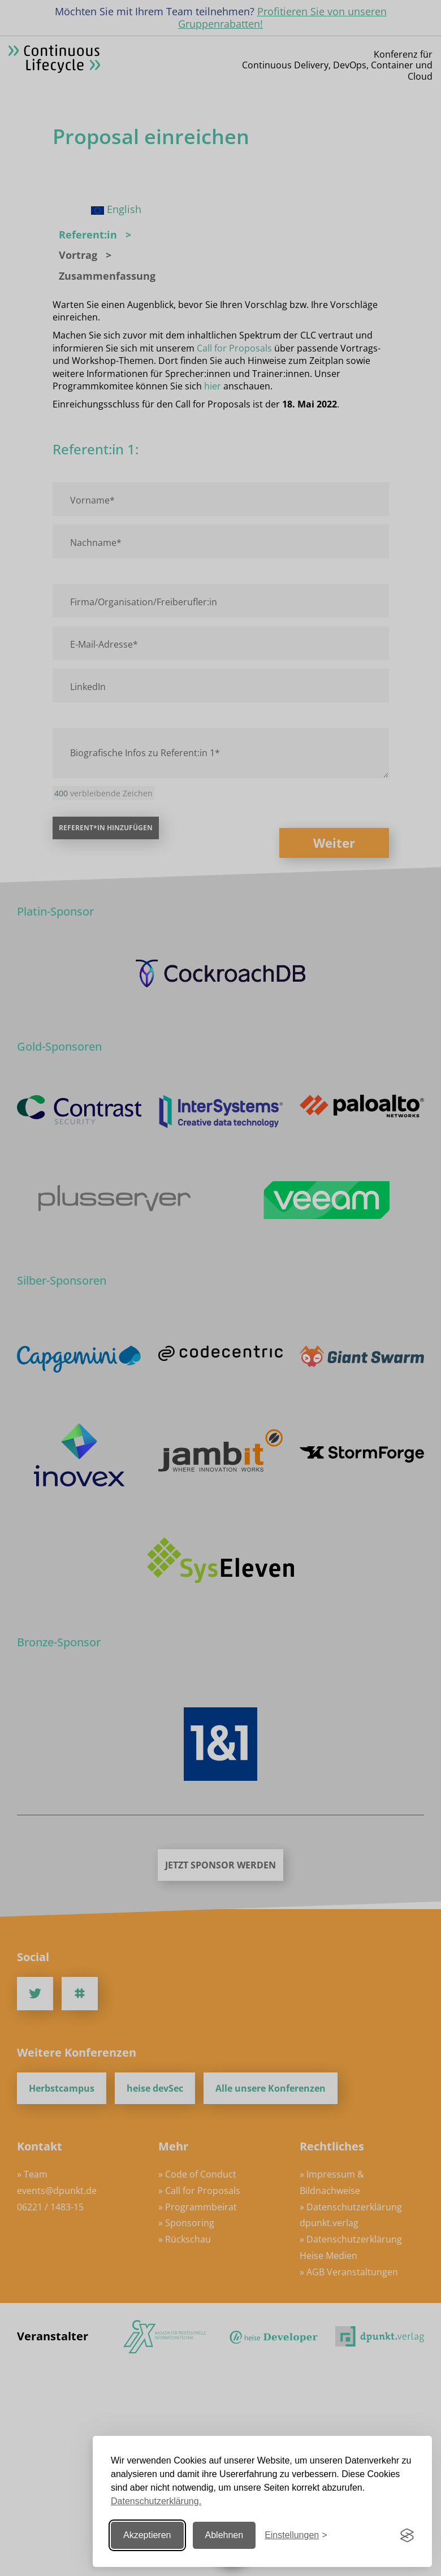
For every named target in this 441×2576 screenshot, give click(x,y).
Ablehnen (224, 2535)
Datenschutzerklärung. (156, 2501)
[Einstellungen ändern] (296, 2535)
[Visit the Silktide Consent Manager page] (407, 2535)
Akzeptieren (147, 2535)
